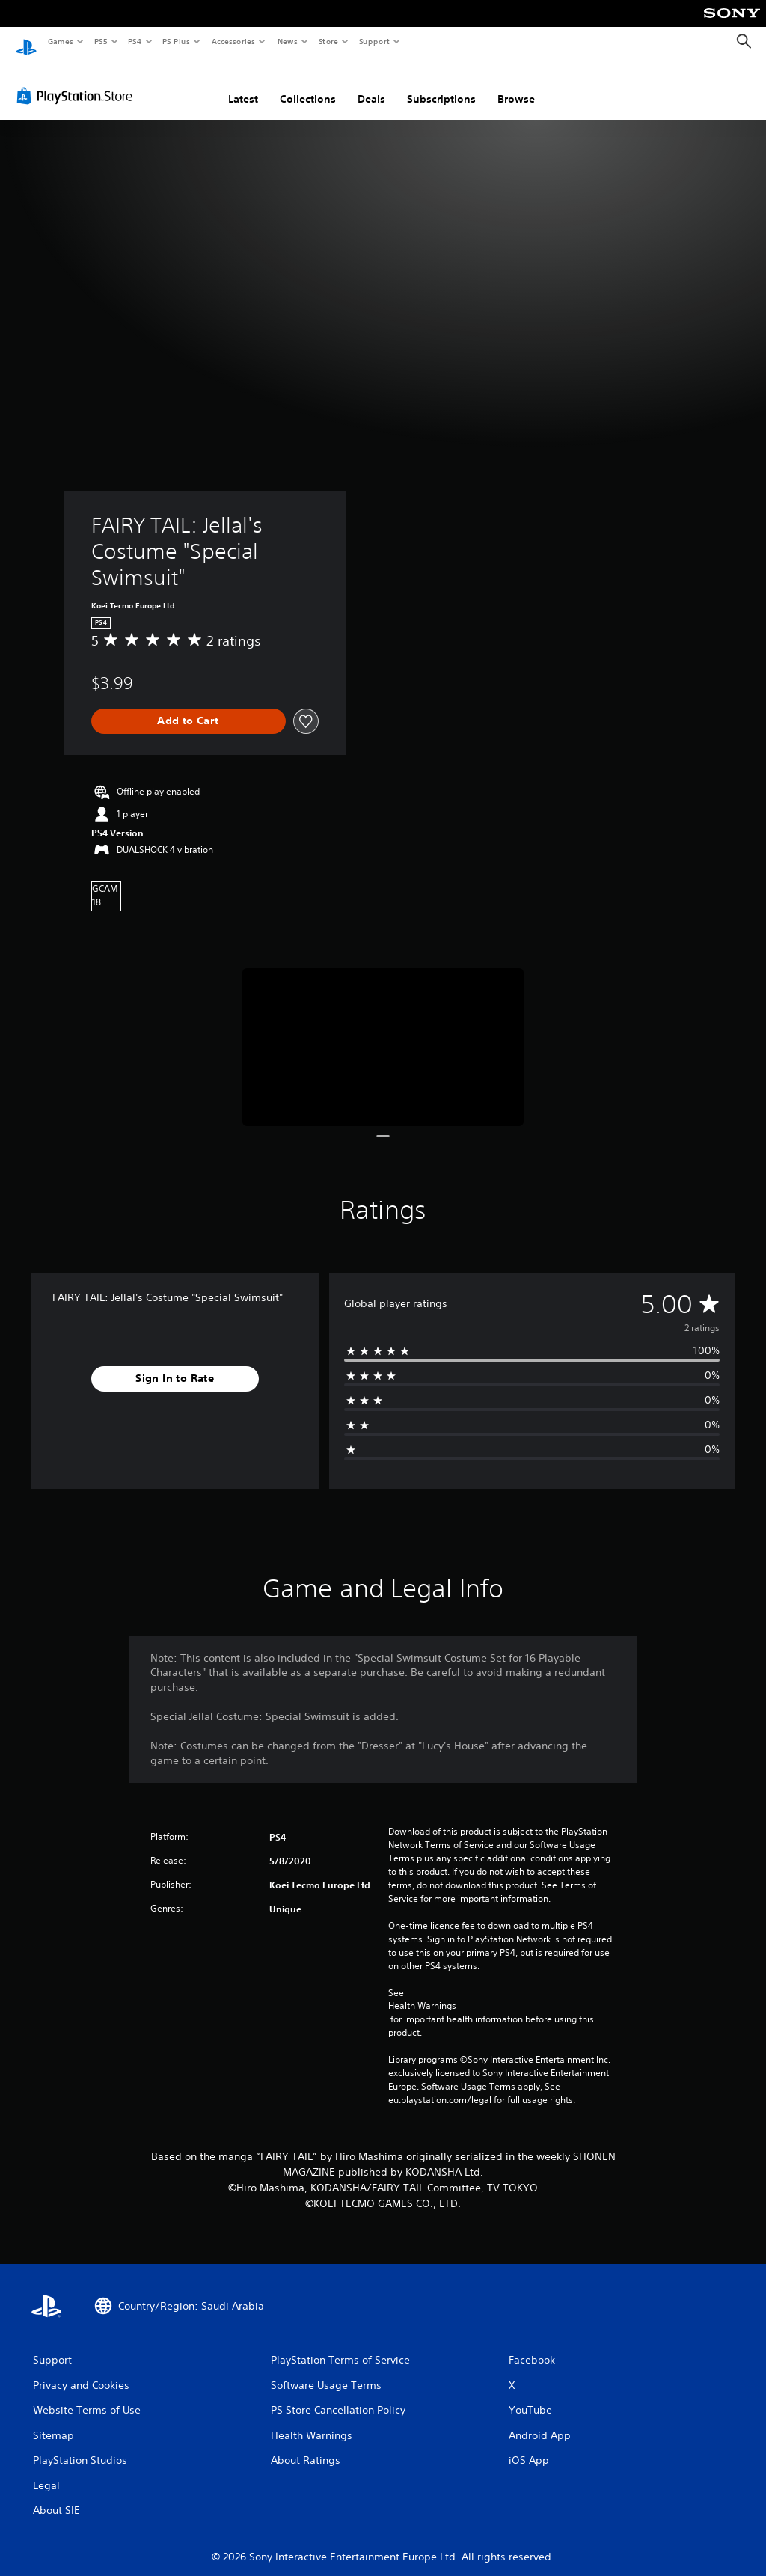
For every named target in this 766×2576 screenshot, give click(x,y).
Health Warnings (422, 1992)
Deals (371, 84)
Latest (243, 84)
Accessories (232, 41)
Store (328, 41)
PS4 (134, 41)
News (288, 41)
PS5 (101, 41)
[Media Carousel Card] (383, 1033)
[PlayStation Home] (26, 42)
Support (373, 41)
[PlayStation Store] (78, 82)
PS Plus (176, 41)
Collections (308, 84)
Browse (516, 84)
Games (60, 41)
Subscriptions (441, 84)
